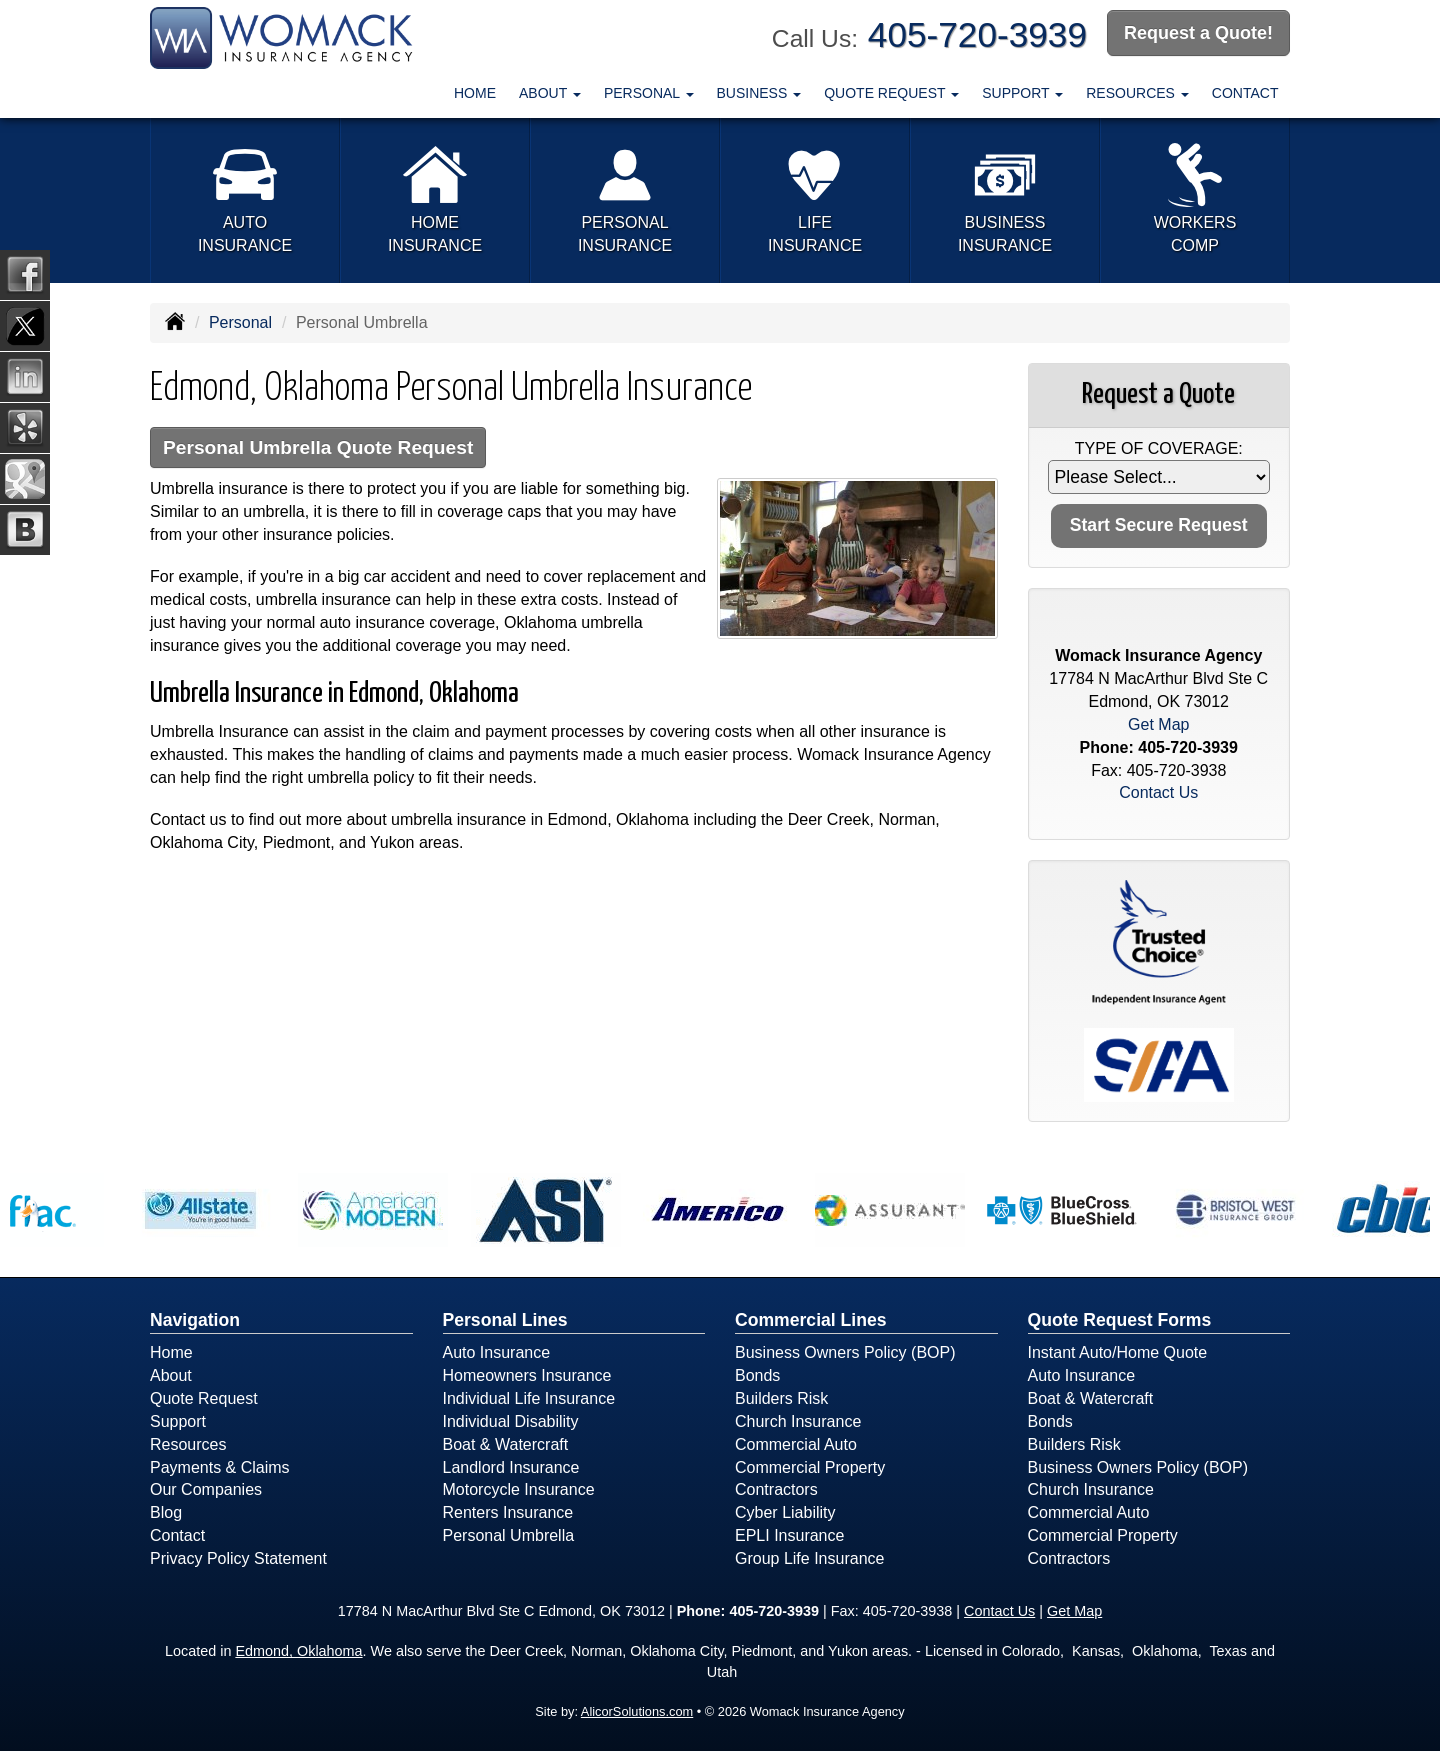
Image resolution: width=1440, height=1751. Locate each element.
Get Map (1158, 724)
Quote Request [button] (891, 93)
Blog (166, 1512)
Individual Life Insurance (529, 1398)
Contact (1245, 93)
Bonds (757, 1375)
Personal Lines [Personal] (505, 1320)
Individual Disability (511, 1421)
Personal (240, 322)
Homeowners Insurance (527, 1375)
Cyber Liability (785, 1512)
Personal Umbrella (509, 1535)
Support (178, 1421)
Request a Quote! (1198, 33)
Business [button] (759, 93)
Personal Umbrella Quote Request (318, 447)
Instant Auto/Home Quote (1118, 1352)
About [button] (550, 93)
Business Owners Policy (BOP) (845, 1352)
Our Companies (206, 1489)
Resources (188, 1444)
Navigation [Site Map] (195, 1320)
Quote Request (204, 1398)
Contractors (776, 1489)
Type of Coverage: (1159, 448)
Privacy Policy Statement (238, 1558)
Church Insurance (798, 1421)
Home (475, 93)
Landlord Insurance (511, 1467)
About (171, 1375)
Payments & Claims (220, 1467)
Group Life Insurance (809, 1558)
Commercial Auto (796, 1444)
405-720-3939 (977, 34)
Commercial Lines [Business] (811, 1320)
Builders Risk (781, 1398)
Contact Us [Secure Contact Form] (1158, 792)
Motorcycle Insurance (519, 1489)
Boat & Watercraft (506, 1444)
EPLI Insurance (789, 1535)
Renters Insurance (508, 1512)
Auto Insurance (497, 1352)
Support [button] (1022, 93)
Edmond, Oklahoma (298, 1651)
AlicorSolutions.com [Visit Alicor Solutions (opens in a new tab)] (637, 1711)
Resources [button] (1137, 93)
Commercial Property (810, 1467)
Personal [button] (649, 93)
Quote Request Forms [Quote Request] (1120, 1320)
